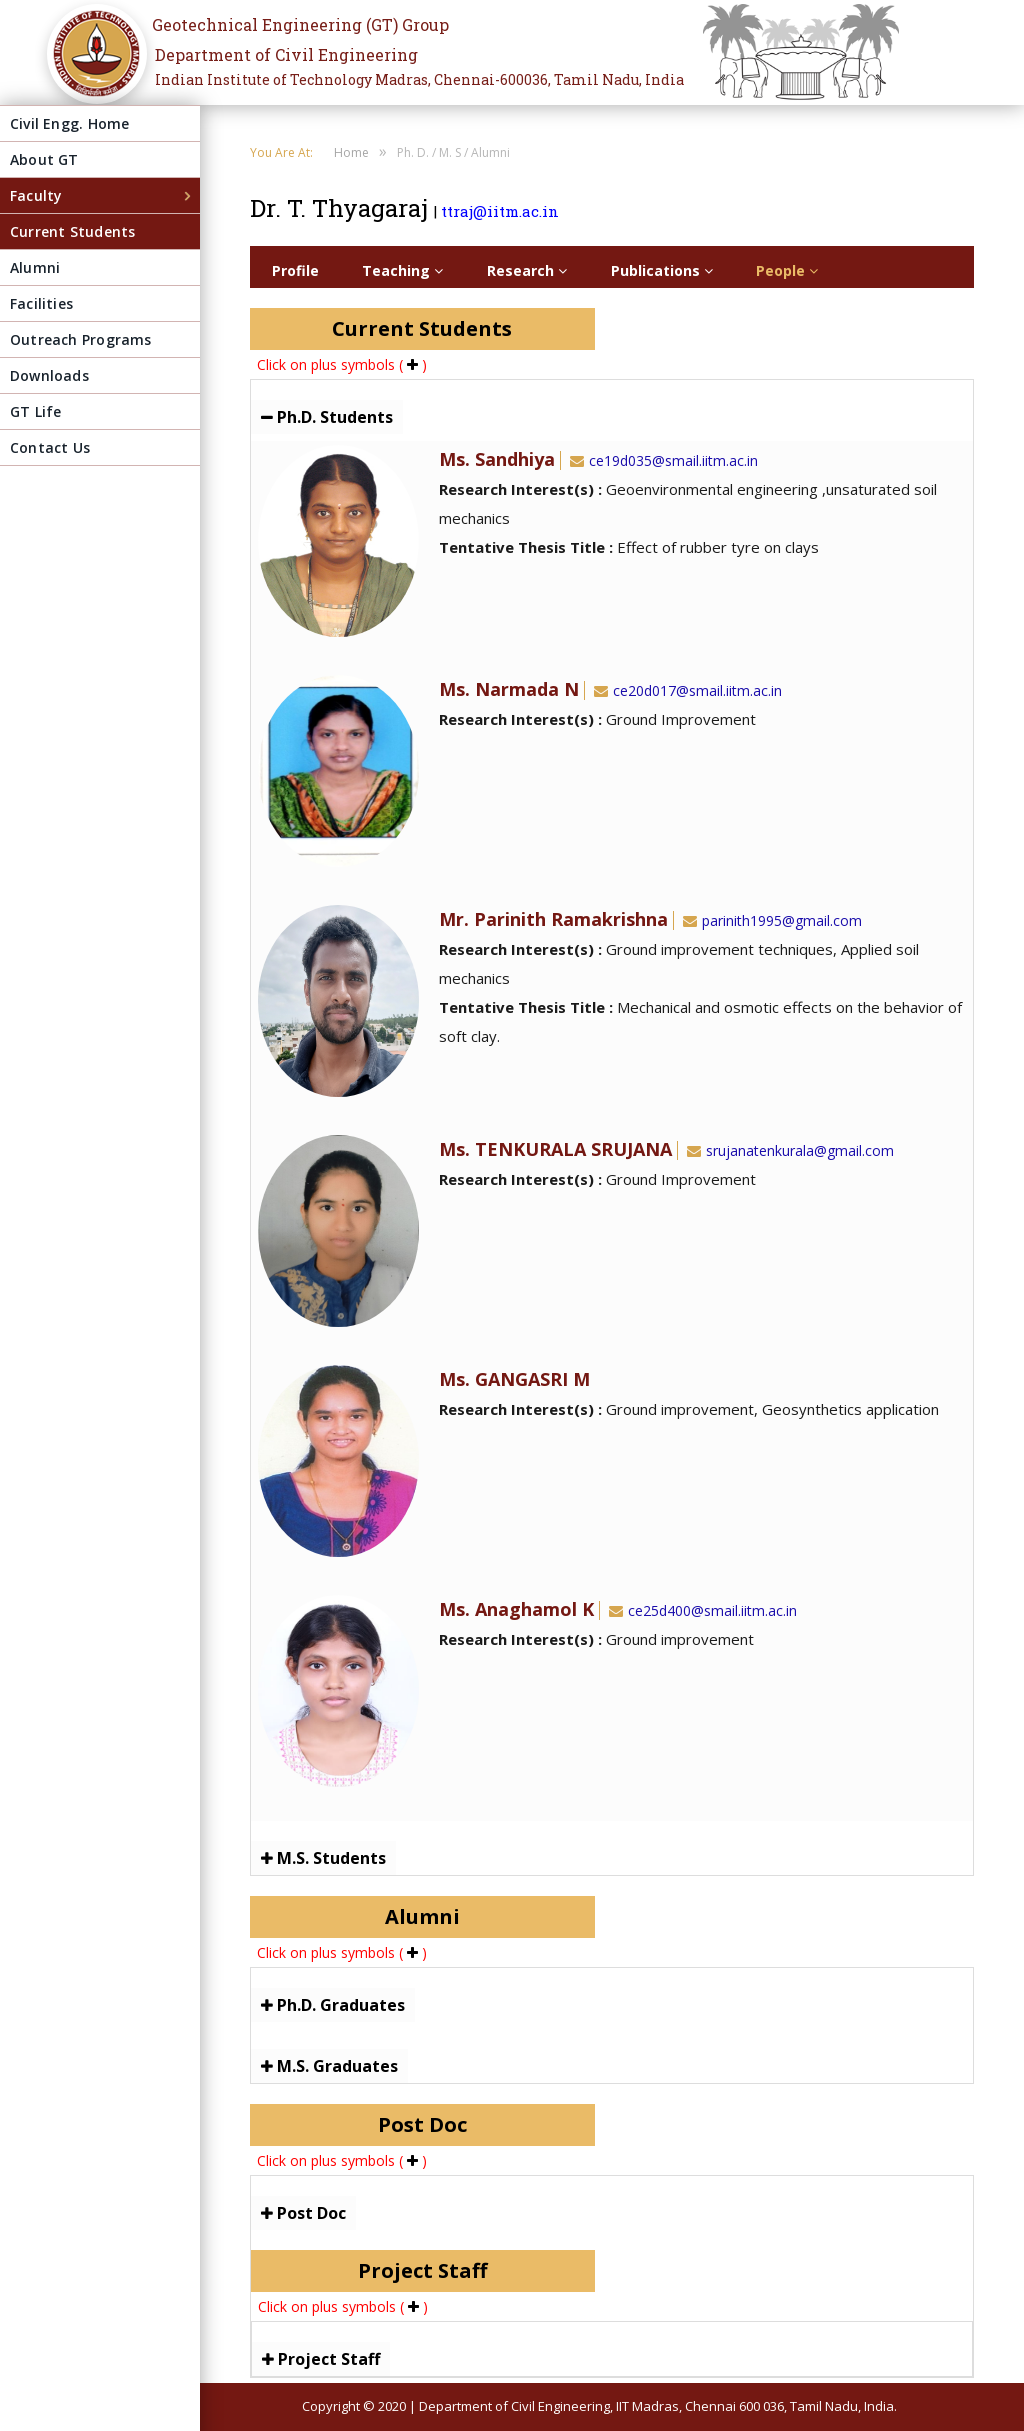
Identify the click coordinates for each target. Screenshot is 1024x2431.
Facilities (41, 303)
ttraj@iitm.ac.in (500, 211)
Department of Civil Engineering (286, 54)
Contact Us (50, 447)
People (787, 270)
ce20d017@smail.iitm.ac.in (686, 690)
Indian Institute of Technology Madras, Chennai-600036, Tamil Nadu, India (419, 79)
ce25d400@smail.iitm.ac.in (701, 1610)
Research (527, 270)
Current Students (72, 231)
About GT (44, 159)
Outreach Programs (81, 339)
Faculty (36, 195)
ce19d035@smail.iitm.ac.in (662, 460)
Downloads (49, 375)
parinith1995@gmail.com (770, 920)
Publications (662, 270)
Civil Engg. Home (69, 123)
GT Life (35, 411)
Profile (295, 270)
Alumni (35, 267)
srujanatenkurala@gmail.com (788, 1150)
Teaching (402, 270)
